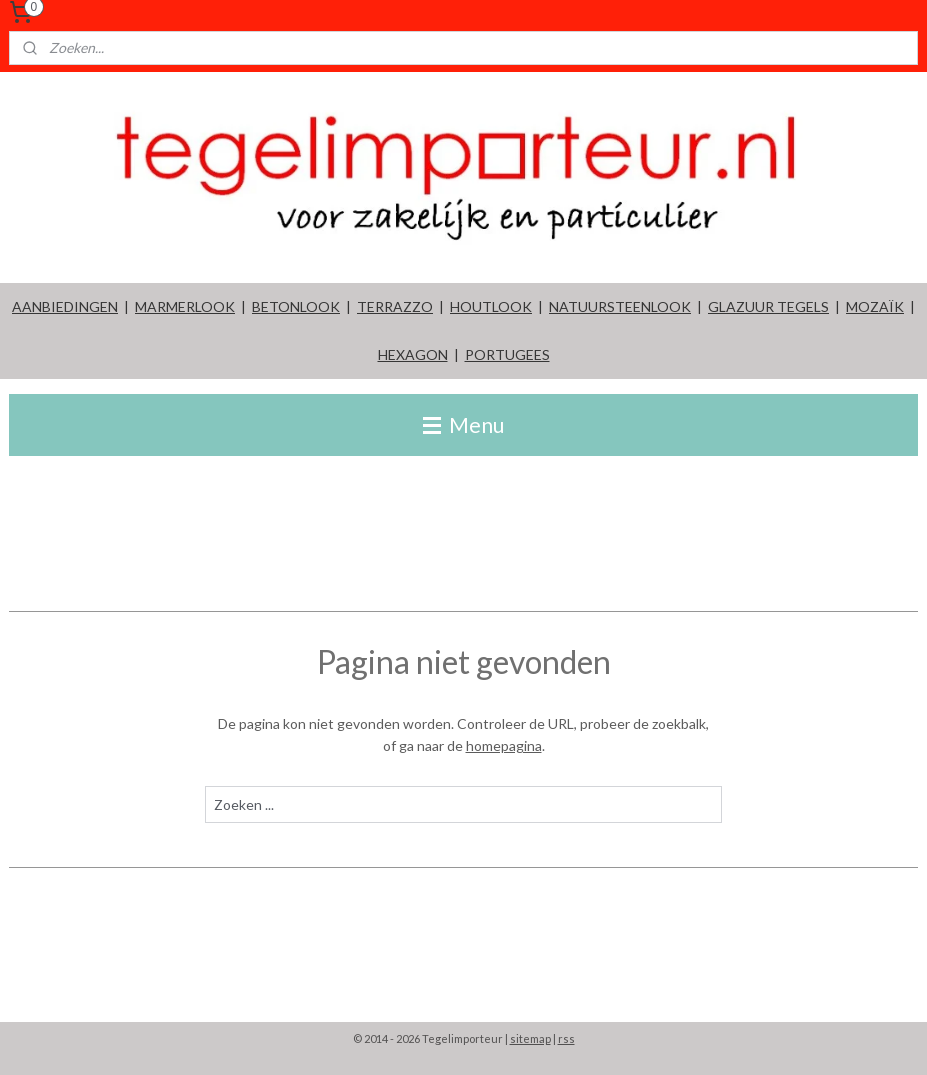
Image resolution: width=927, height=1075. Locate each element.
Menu (463, 424)
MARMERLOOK (185, 306)
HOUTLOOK (491, 306)
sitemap (530, 1038)
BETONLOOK (296, 306)
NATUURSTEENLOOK (620, 306)
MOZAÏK (875, 306)
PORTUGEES (507, 354)
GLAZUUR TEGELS (768, 306)
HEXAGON (413, 354)
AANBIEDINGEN (65, 306)
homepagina (504, 745)
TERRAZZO (395, 306)
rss (566, 1038)
